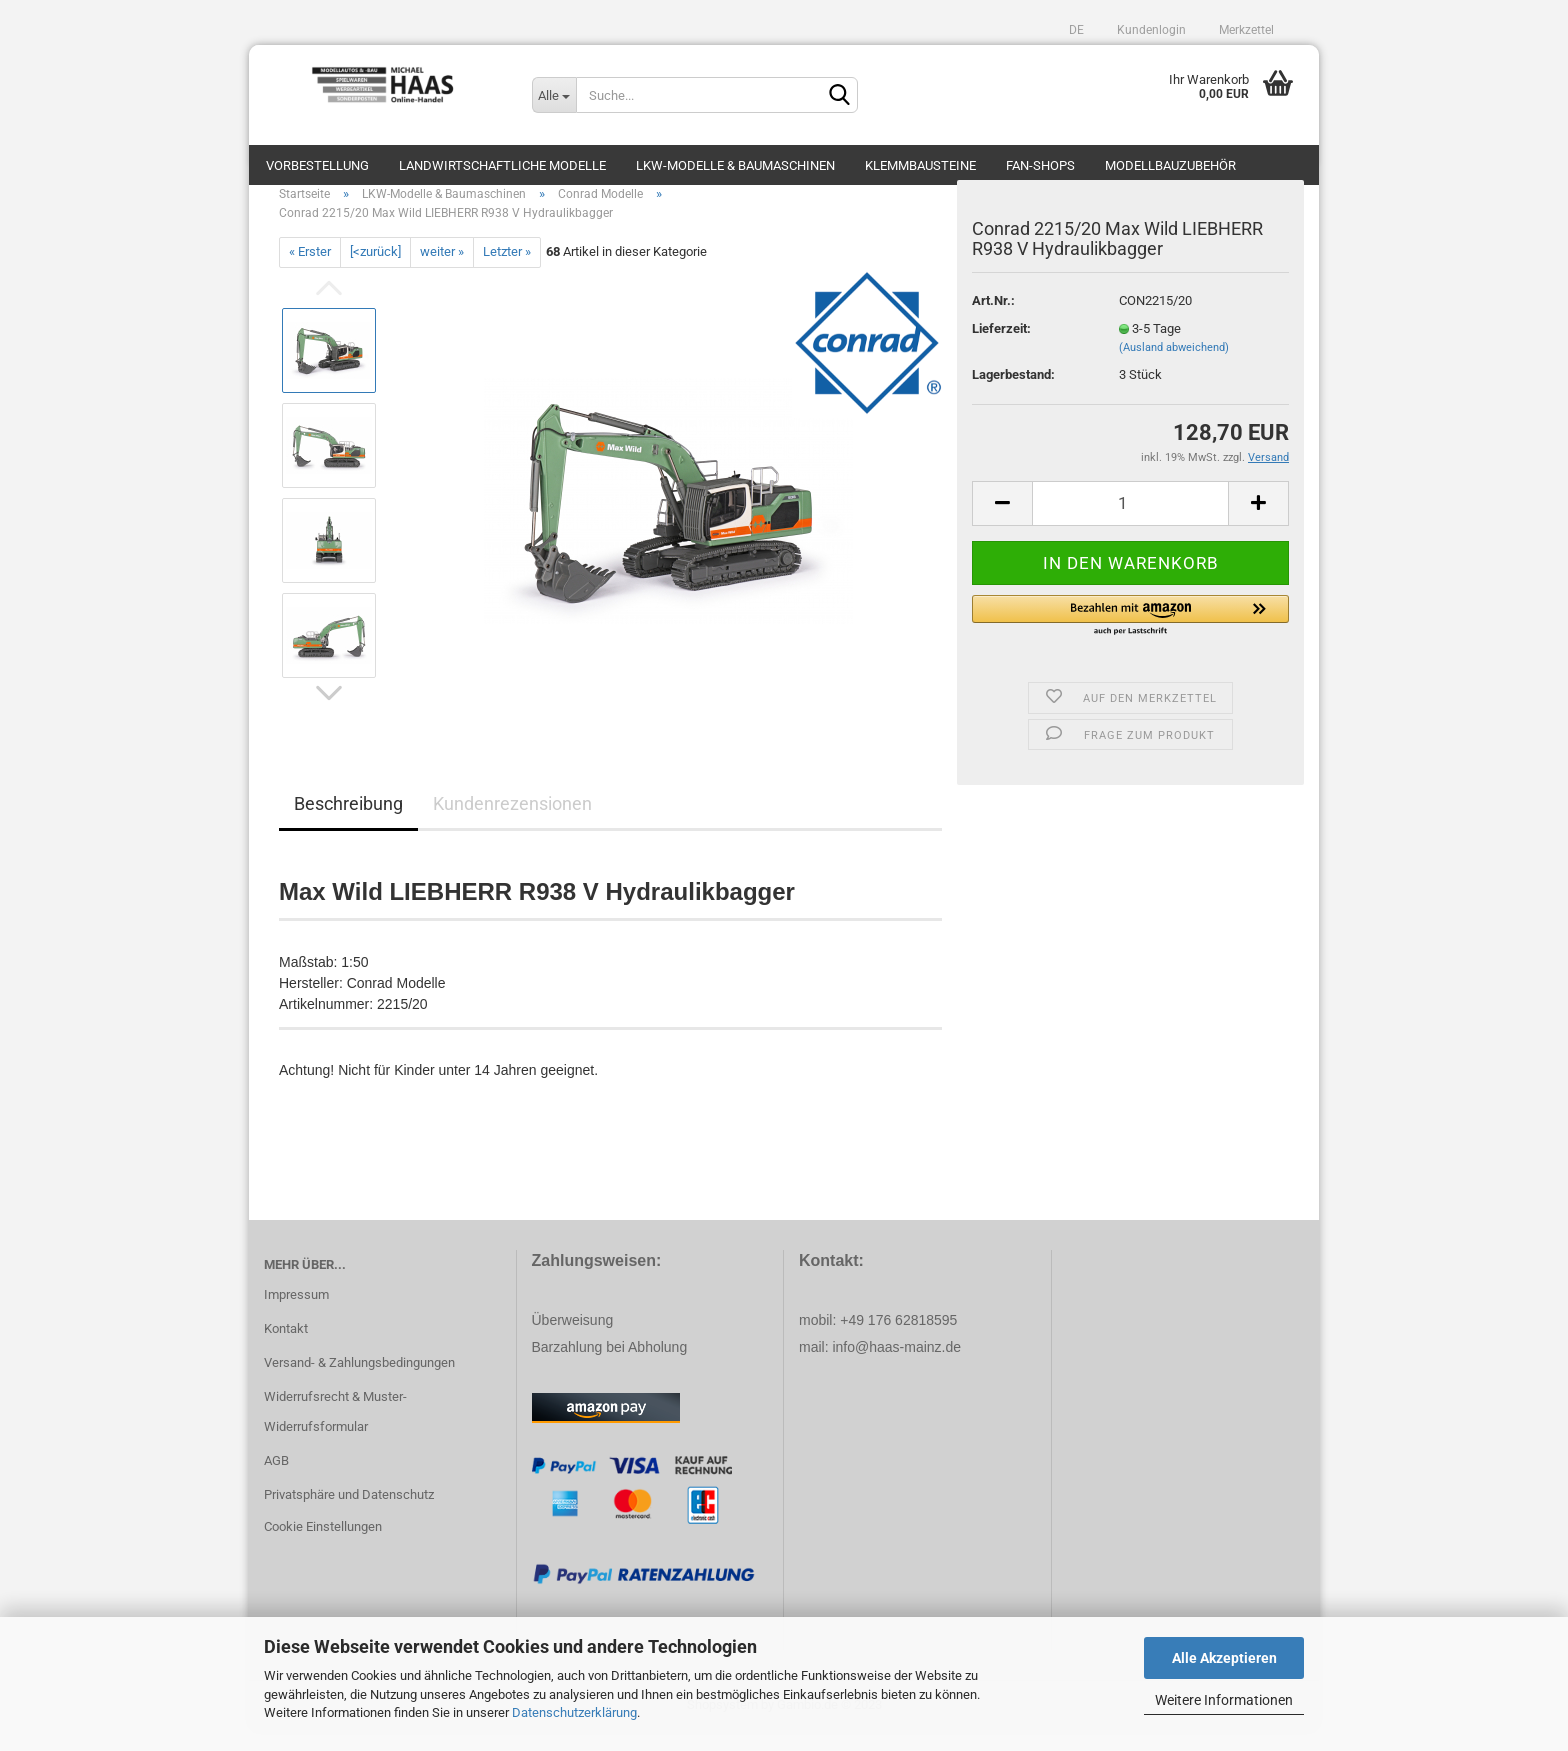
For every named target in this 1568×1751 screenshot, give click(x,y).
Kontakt (286, 1348)
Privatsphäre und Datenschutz (349, 1514)
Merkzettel (1245, 30)
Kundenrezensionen (512, 823)
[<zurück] (375, 271)
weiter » (442, 271)
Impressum (296, 1314)
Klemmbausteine (920, 165)
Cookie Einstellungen (323, 1546)
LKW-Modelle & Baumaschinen (735, 165)
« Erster (310, 271)
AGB (276, 1480)
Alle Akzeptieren (1224, 1658)
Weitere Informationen (1224, 1700)
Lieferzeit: (1001, 348)
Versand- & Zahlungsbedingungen (359, 1382)
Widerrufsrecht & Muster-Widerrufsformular (335, 1431)
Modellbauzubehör (1170, 165)
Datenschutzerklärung (574, 1712)
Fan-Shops (1040, 165)
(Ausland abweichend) (1174, 367)
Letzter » (507, 271)
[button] (1130, 636)
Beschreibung (348, 823)
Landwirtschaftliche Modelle (502, 165)
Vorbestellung (317, 165)
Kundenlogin (1150, 30)
